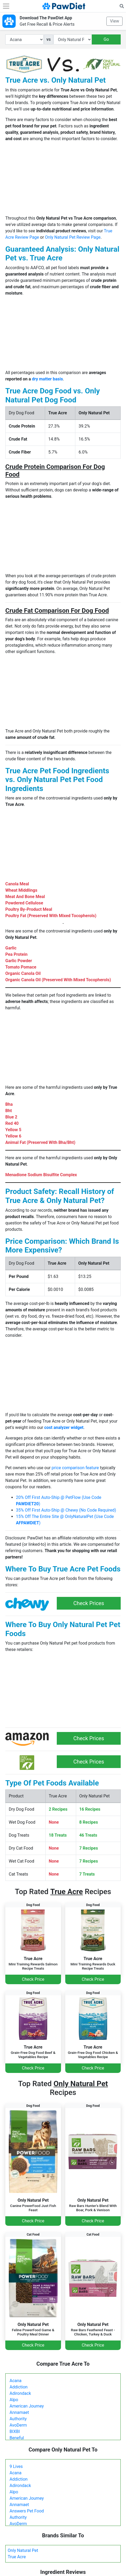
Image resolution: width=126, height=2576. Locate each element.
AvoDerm (18, 2425)
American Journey (27, 2406)
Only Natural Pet (23, 2550)
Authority (18, 2418)
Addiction (19, 2387)
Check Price (33, 1979)
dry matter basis (47, 378)
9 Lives (16, 2466)
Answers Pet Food (27, 2510)
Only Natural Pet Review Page (73, 237)
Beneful (17, 2437)
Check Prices (88, 1603)
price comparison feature (75, 1467)
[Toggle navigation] (6, 6)
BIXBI (15, 2431)
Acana (15, 2380)
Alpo (14, 2399)
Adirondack (20, 2393)
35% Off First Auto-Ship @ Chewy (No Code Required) (66, 1510)
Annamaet (19, 2412)
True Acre (17, 2556)
